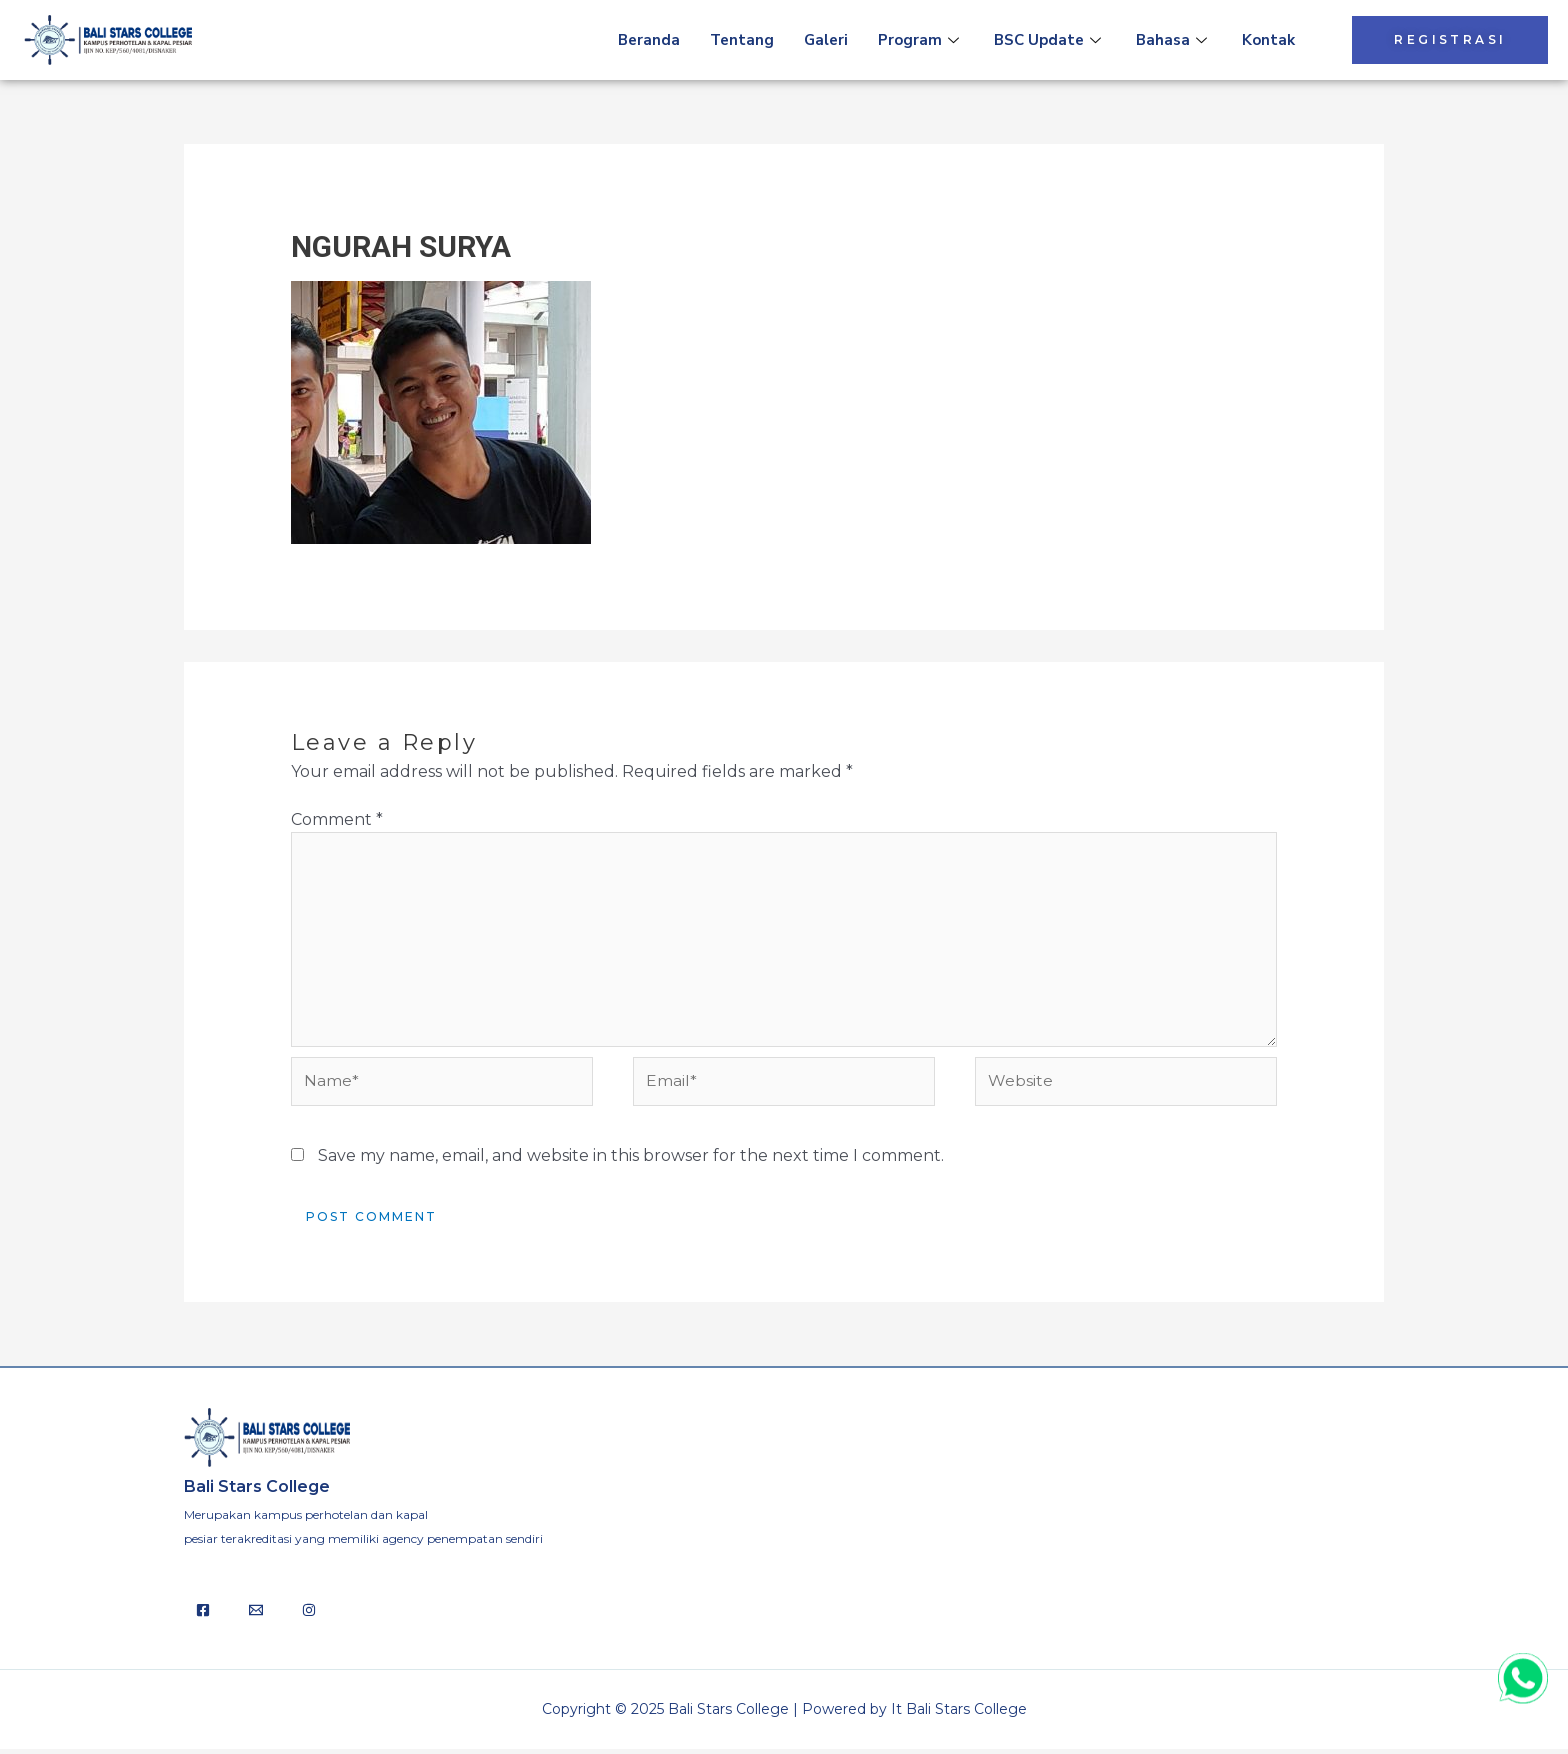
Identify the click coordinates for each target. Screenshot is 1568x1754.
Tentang (742, 40)
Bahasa (1174, 40)
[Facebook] (203, 1615)
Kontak (1268, 40)
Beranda (649, 40)
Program (921, 40)
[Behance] (309, 1615)
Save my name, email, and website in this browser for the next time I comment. (631, 1159)
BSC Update (1050, 40)
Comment (337, 819)
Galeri (826, 40)
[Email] (256, 1615)
